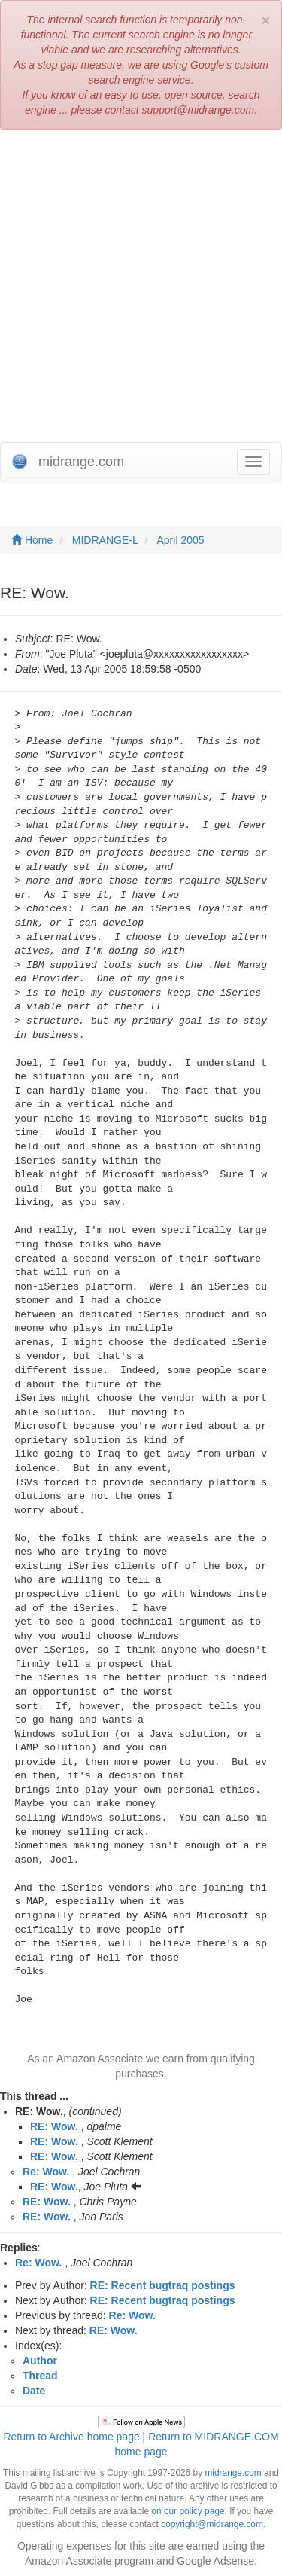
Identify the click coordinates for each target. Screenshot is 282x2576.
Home (32, 540)
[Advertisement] (141, 286)
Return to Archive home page (71, 2437)
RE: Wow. (54, 2126)
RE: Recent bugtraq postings (162, 2285)
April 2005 (181, 540)
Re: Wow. (46, 2171)
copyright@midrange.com (212, 2524)
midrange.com (233, 2473)
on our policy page (187, 2511)
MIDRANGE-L (105, 540)
